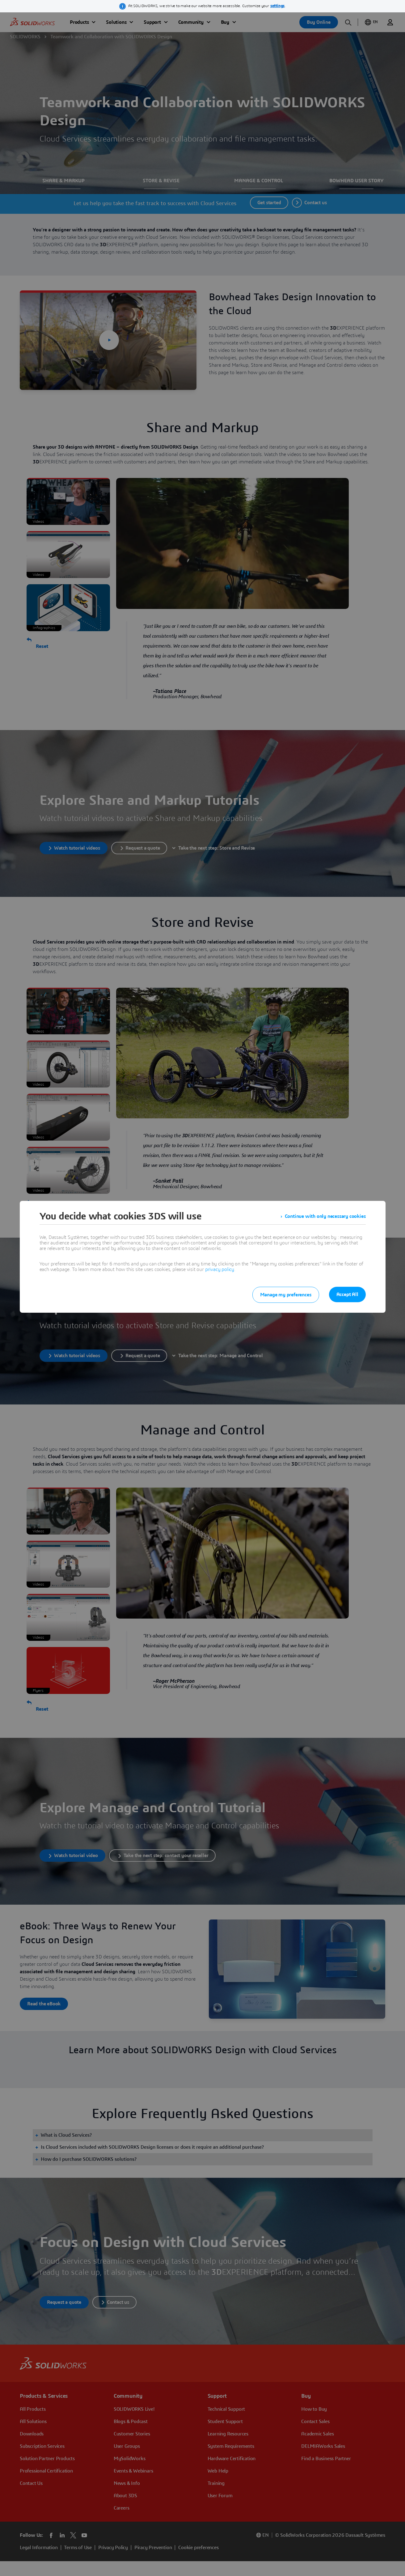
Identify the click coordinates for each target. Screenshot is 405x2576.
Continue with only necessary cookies (325, 1216)
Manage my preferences (285, 1294)
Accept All (347, 1294)
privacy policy (219, 1269)
